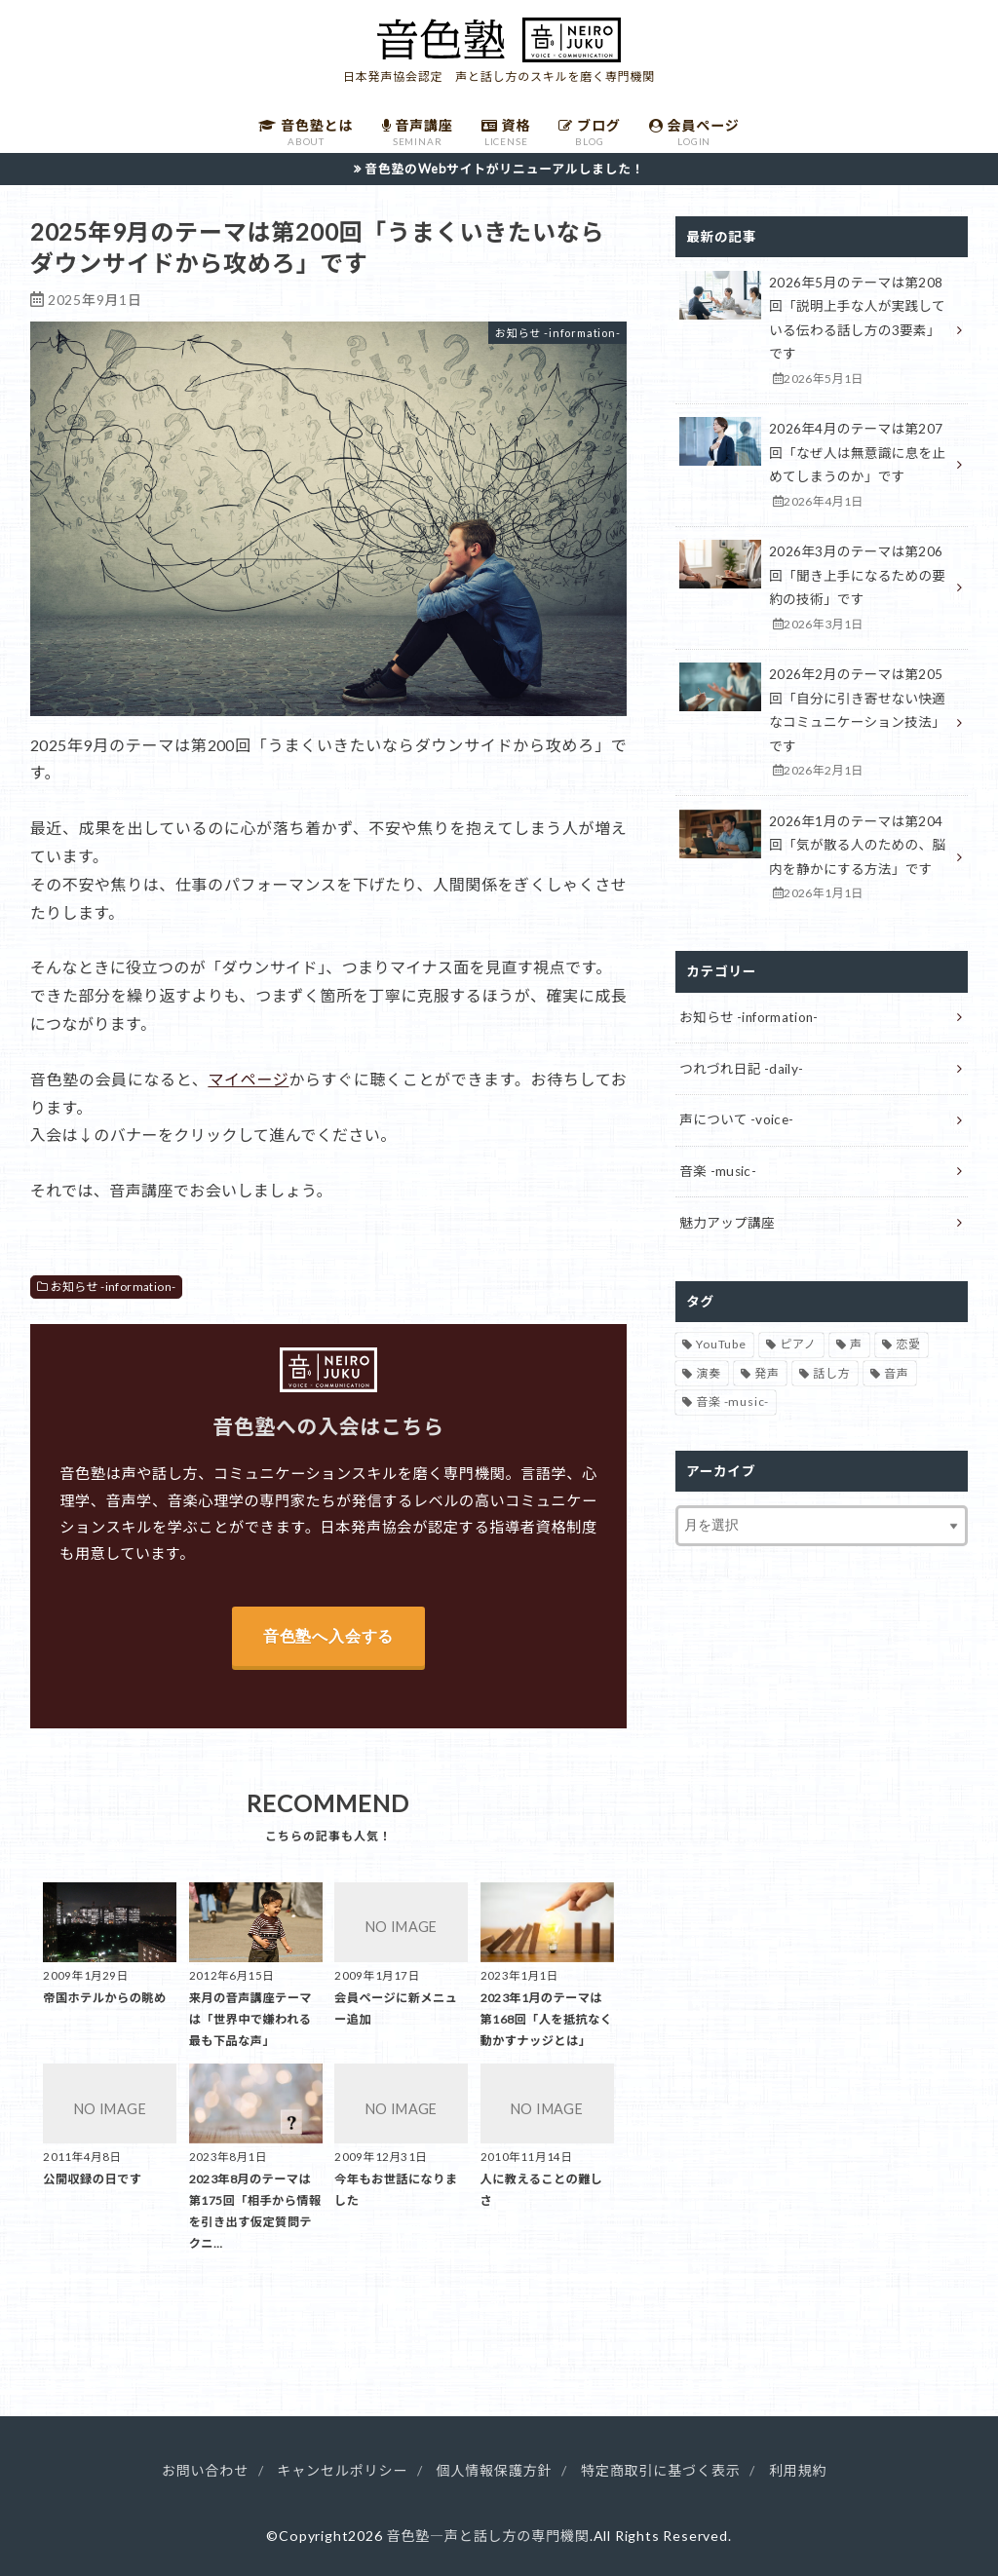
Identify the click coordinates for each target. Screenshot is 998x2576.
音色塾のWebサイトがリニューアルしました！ (504, 168)
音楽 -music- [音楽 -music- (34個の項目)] (732, 1401)
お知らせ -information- (113, 1286)
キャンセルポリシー (342, 2470)
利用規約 (798, 2470)
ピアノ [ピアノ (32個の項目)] (798, 1344)
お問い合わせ (205, 2470)
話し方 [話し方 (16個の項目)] (831, 1373)
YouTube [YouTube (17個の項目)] (721, 1344)
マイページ (248, 1079)
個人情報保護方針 (495, 2470)
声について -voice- (736, 1119)
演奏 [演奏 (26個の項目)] (708, 1373)
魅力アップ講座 (727, 1223)
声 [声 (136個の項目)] (856, 1344)
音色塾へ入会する (328, 1636)
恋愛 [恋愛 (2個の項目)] (908, 1344)
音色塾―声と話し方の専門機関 (487, 2535)
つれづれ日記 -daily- (741, 1069)
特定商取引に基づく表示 (661, 2470)
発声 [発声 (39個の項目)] (767, 1373)
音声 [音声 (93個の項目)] (896, 1373)
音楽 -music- (717, 1171)
